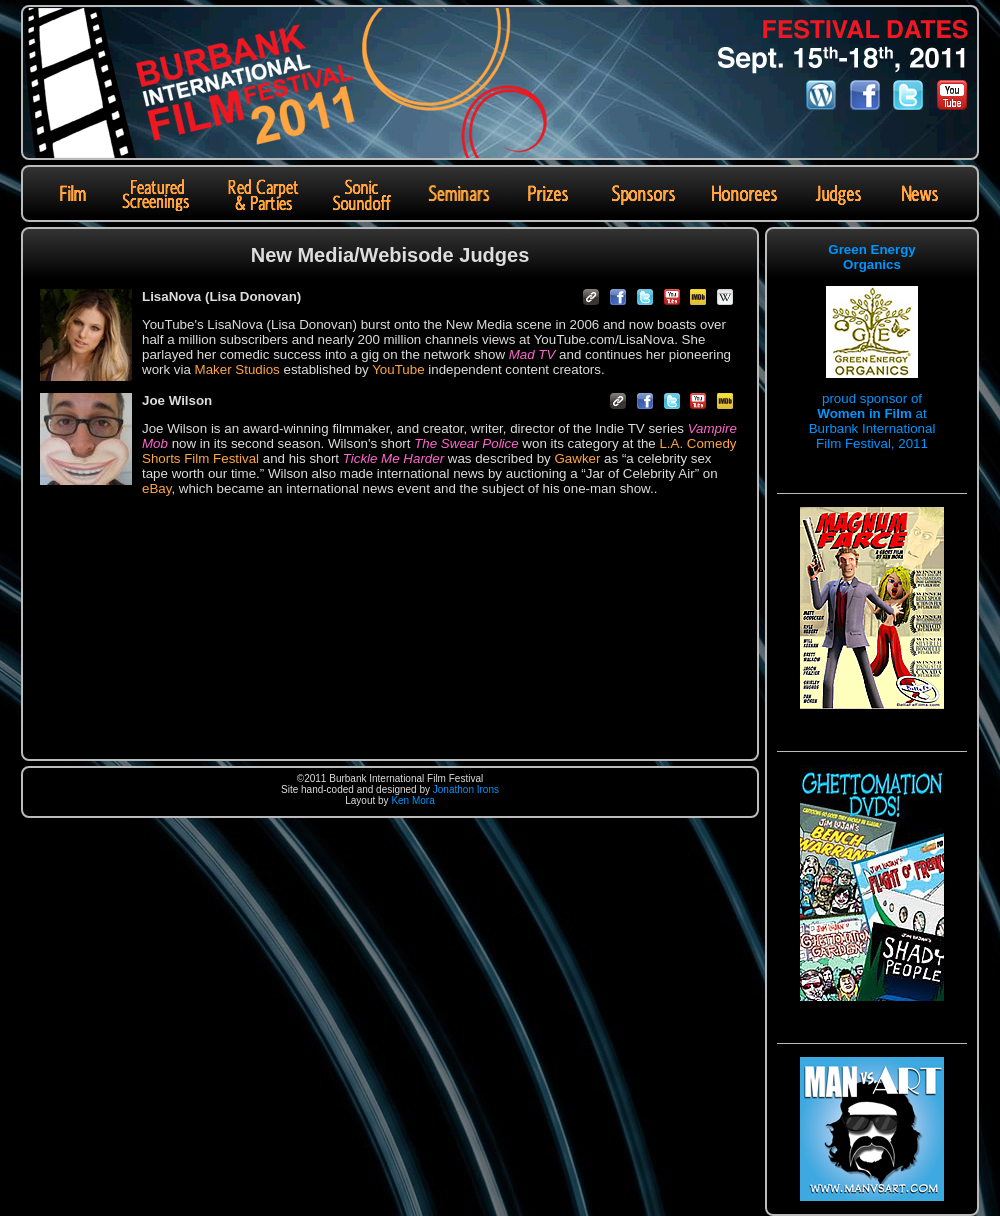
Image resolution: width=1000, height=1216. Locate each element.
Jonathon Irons (466, 789)
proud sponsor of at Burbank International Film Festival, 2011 (872, 421)
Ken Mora (412, 800)
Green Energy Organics (871, 257)
